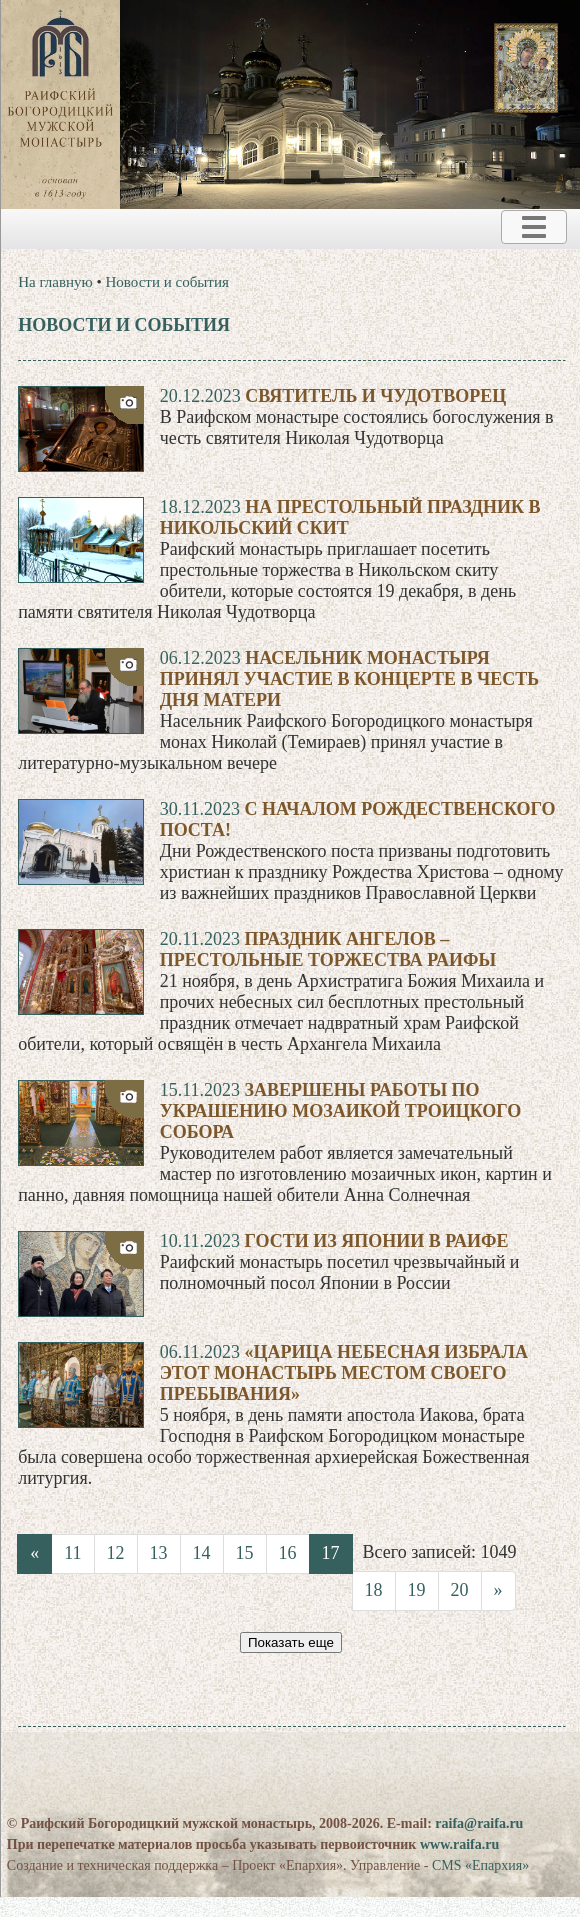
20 (460, 1590)
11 (72, 1553)
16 (288, 1553)
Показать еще (291, 1642)
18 (374, 1590)
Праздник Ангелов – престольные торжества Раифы (328, 949)
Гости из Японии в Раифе (376, 1241)
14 (202, 1553)
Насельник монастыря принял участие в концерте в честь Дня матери (349, 679)
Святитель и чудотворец (375, 396)
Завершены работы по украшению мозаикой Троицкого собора (341, 1111)
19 (417, 1590)
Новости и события (167, 282)
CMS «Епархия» (480, 1865)
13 (159, 1553)
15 (245, 1553)
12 (116, 1553)
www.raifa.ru (459, 1844)
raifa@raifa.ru (479, 1823)
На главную (55, 282)
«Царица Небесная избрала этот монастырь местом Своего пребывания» (344, 1373)
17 (331, 1553)
